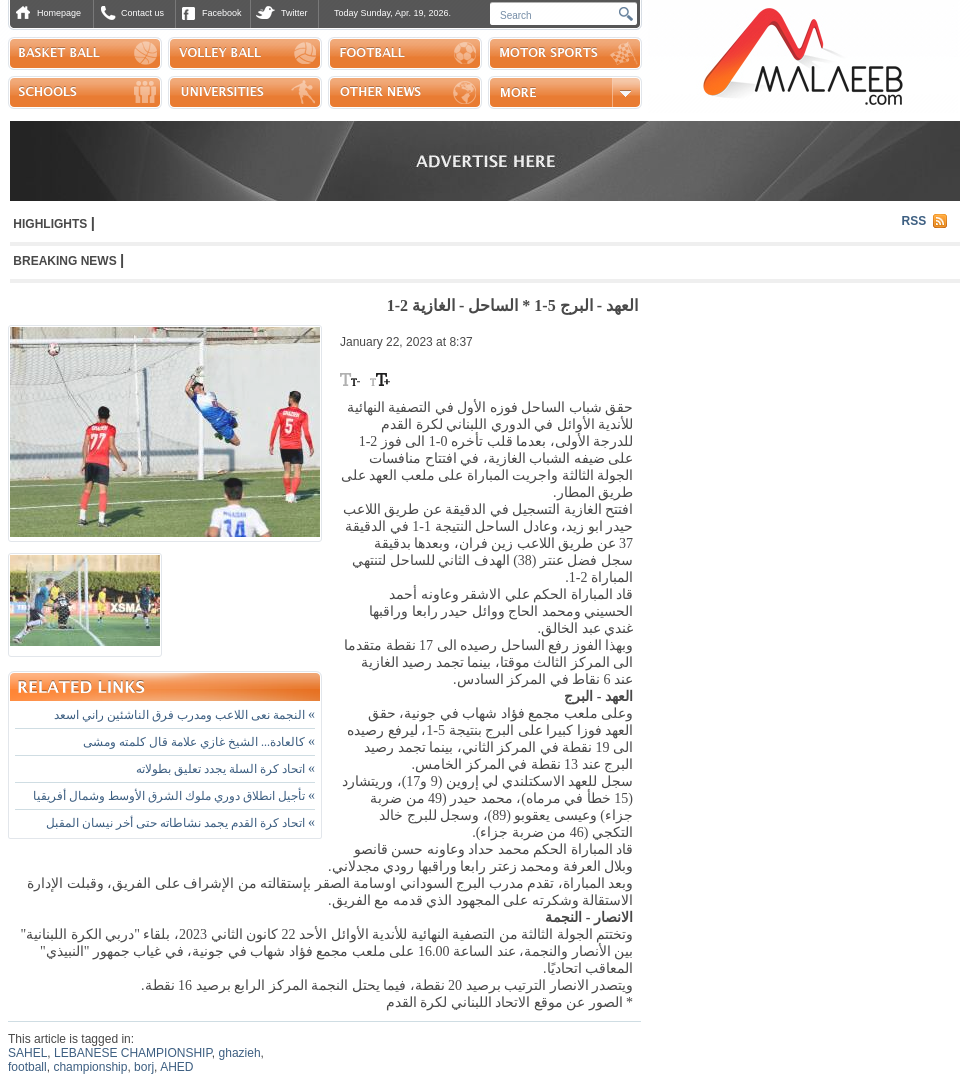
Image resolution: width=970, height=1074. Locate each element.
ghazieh (240, 1053)
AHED (176, 1067)
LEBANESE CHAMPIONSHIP (133, 1053)
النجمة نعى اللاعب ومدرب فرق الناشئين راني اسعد (184, 715)
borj (144, 1067)
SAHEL (27, 1053)
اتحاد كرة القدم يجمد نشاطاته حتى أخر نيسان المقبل (180, 823)
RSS (914, 221)
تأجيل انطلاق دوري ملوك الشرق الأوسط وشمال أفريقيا (174, 796)
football (27, 1067)
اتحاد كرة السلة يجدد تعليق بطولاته (225, 769)
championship (90, 1067)
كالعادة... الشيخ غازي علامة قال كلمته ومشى (199, 742)
